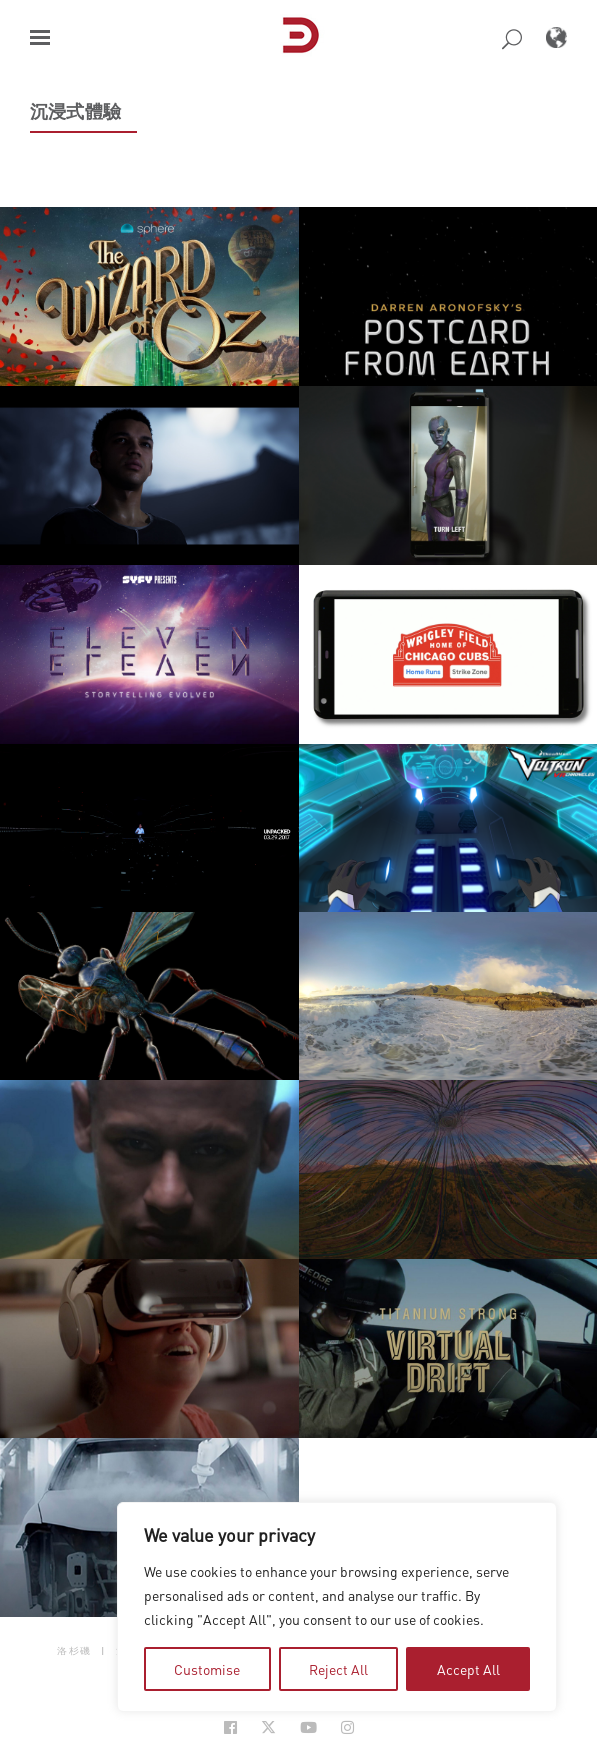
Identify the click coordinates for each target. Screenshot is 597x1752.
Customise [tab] (207, 1669)
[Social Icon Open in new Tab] (230, 1727)
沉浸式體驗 (75, 111)
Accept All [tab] (468, 1669)
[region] (337, 1607)
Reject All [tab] (338, 1669)
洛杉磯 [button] (74, 1650)
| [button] (103, 1650)
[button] (40, 37)
